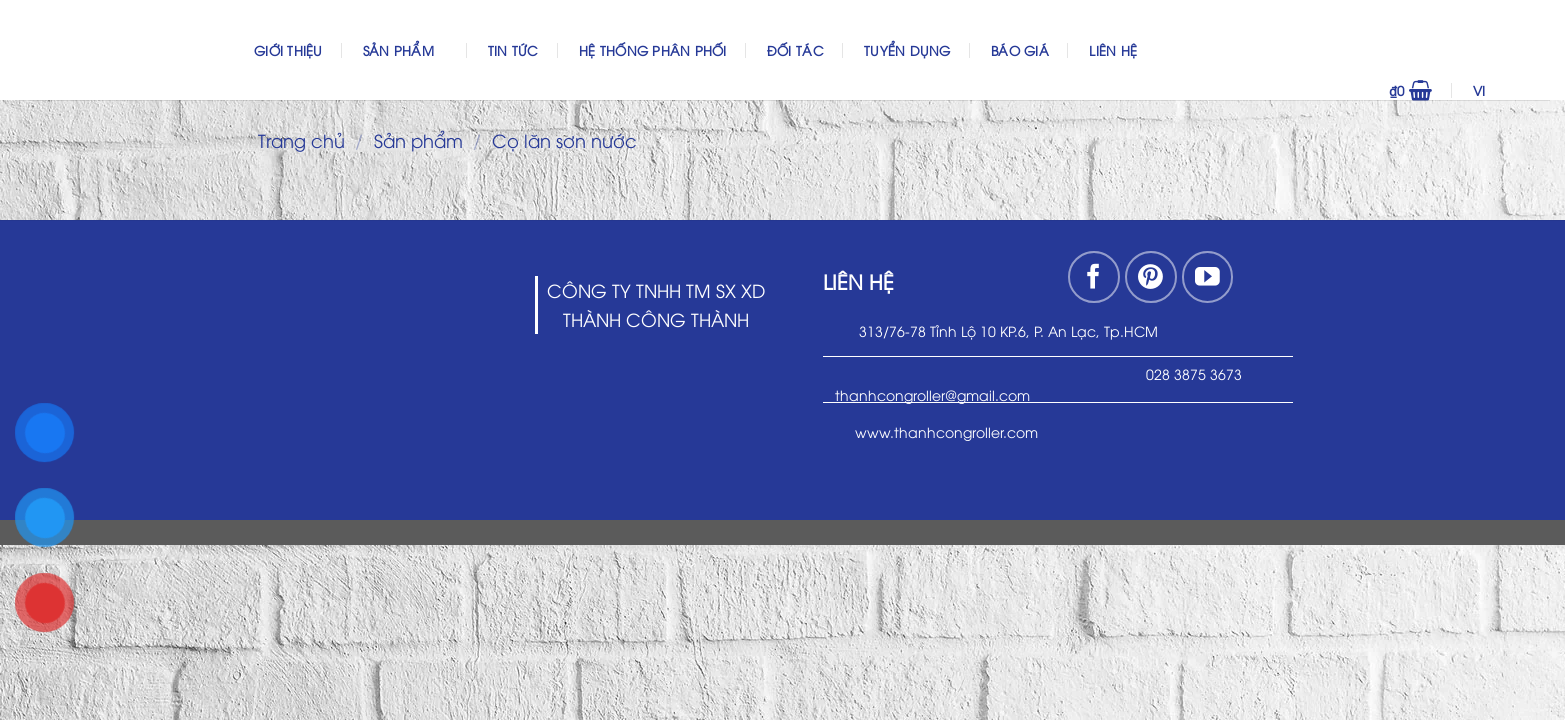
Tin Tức (513, 50)
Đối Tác (795, 50)
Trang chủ (301, 139)
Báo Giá (1020, 50)
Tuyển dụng (907, 50)
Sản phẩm (405, 49)
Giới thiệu (288, 50)
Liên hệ (1113, 50)
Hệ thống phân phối (653, 50)
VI (1507, 90)
